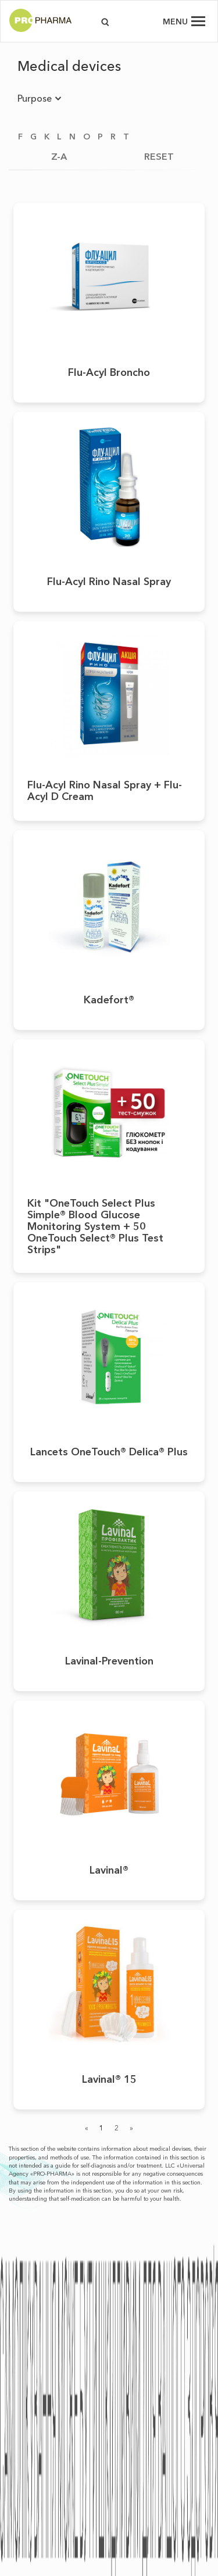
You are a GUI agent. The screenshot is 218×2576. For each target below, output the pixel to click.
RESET (159, 156)
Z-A (59, 156)
